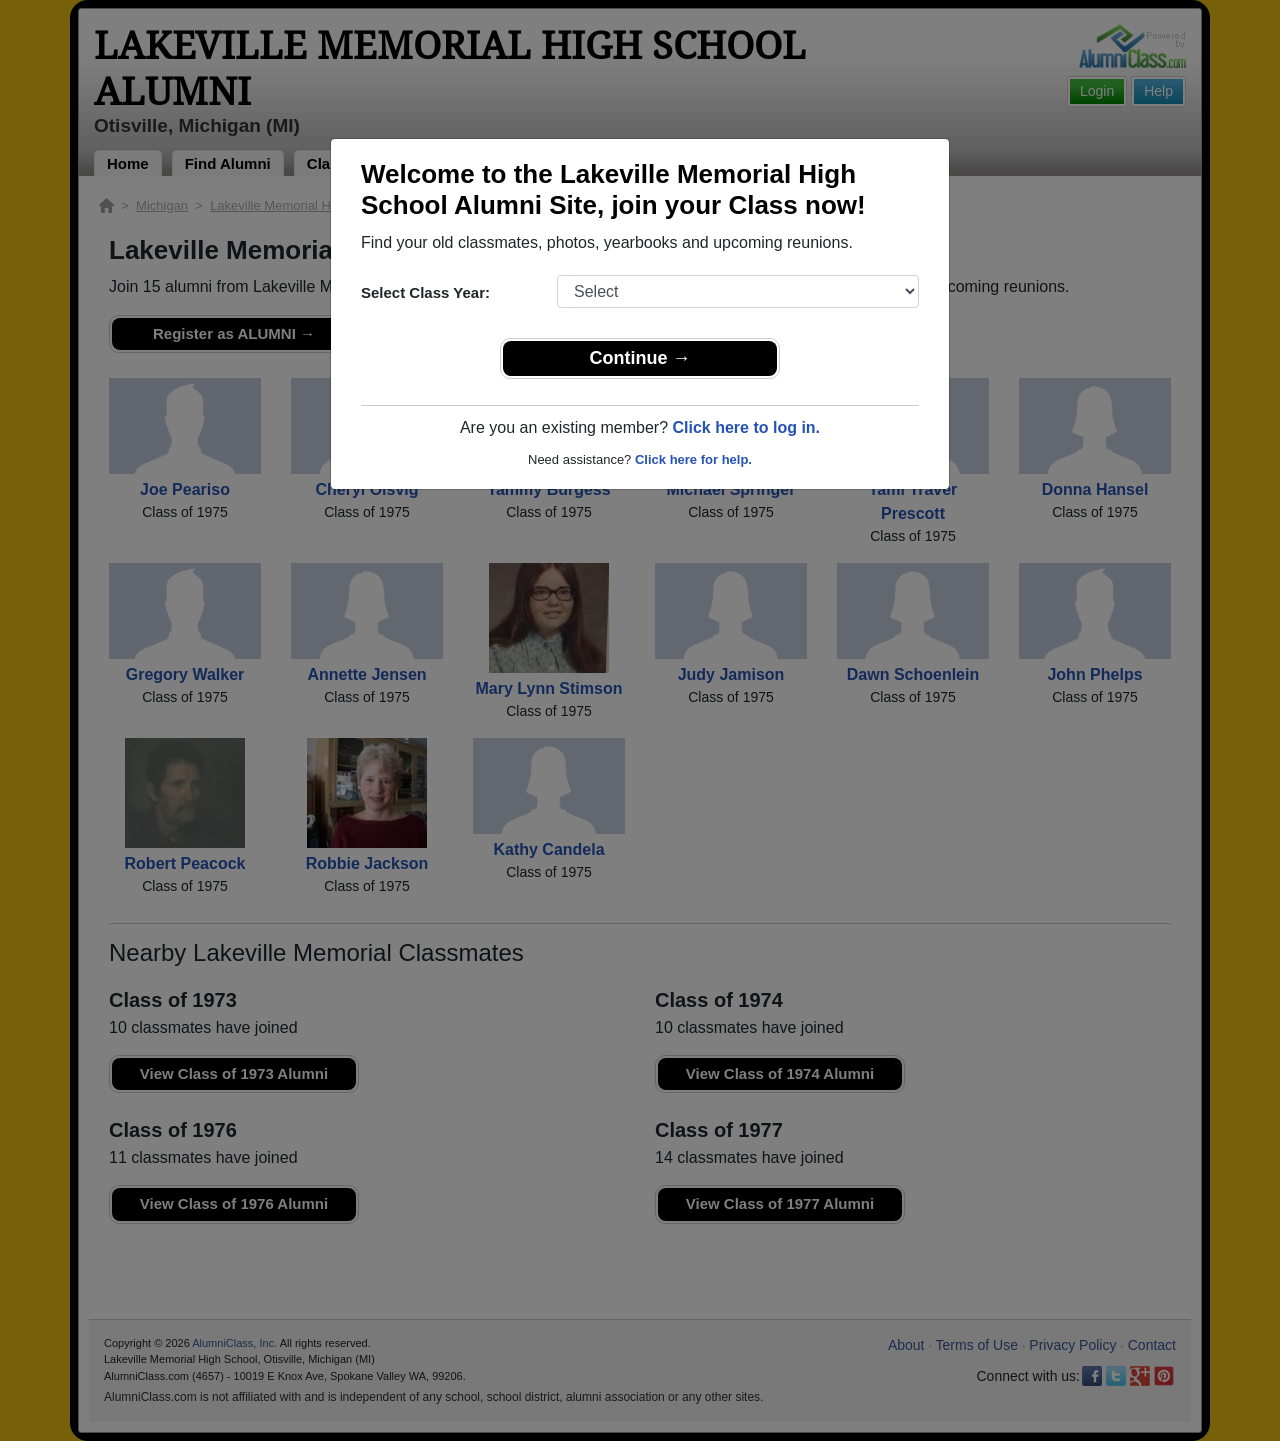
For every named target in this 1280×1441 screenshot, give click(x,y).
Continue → (640, 358)
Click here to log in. (746, 427)
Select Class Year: (425, 292)
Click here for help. (693, 459)
